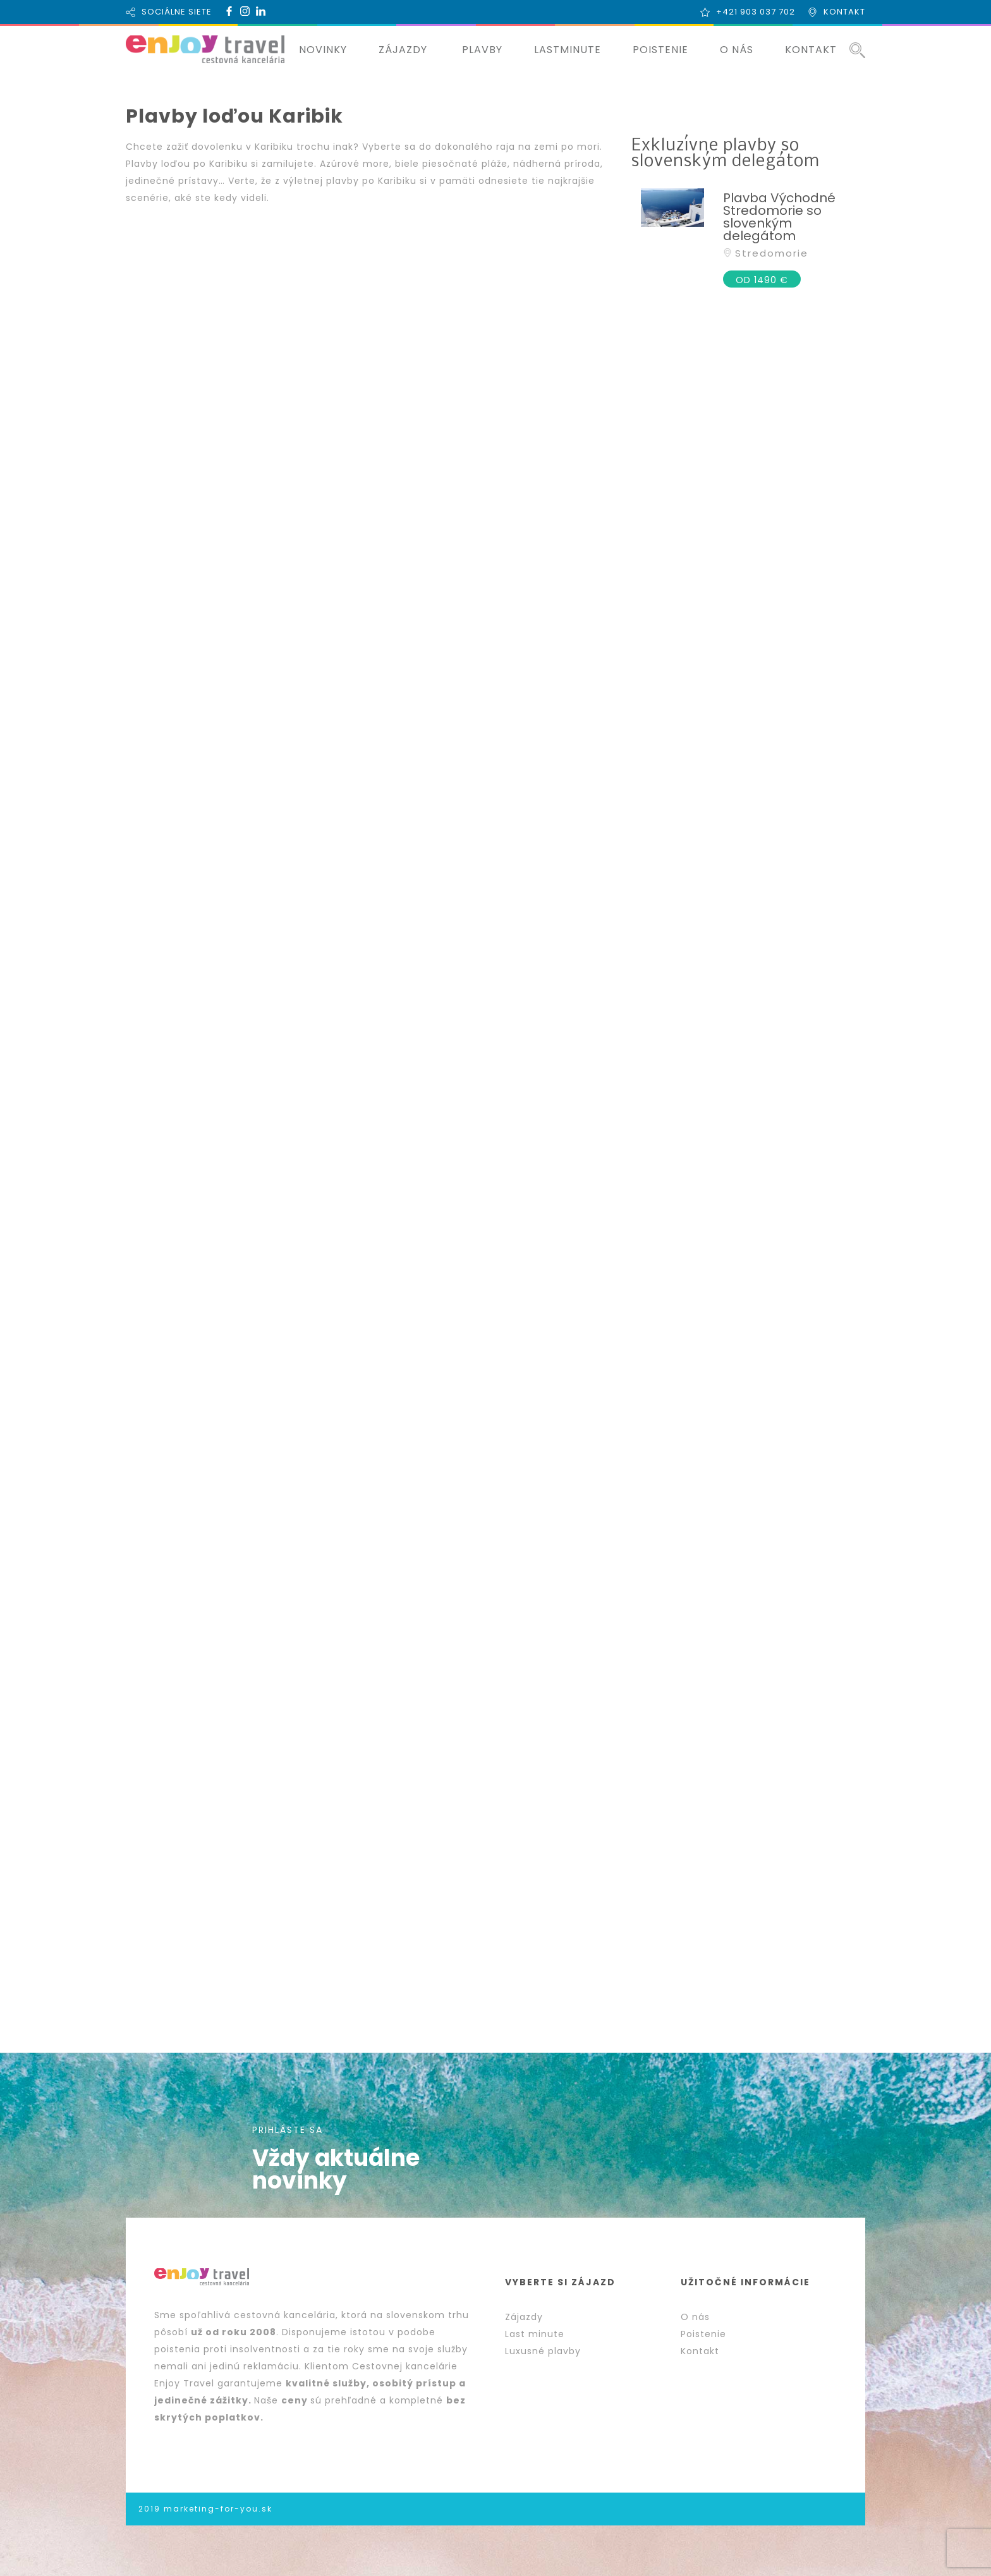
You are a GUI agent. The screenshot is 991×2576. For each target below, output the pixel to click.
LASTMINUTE (567, 49)
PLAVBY (482, 49)
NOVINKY (323, 49)
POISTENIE (660, 49)
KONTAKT (844, 12)
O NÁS (736, 49)
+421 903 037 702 (755, 12)
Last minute (534, 2334)
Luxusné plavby (543, 2351)
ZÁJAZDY (403, 49)
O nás (695, 2317)
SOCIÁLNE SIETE (177, 12)
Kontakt (700, 2351)
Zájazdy (524, 2317)
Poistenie (703, 2334)
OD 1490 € (762, 280)
